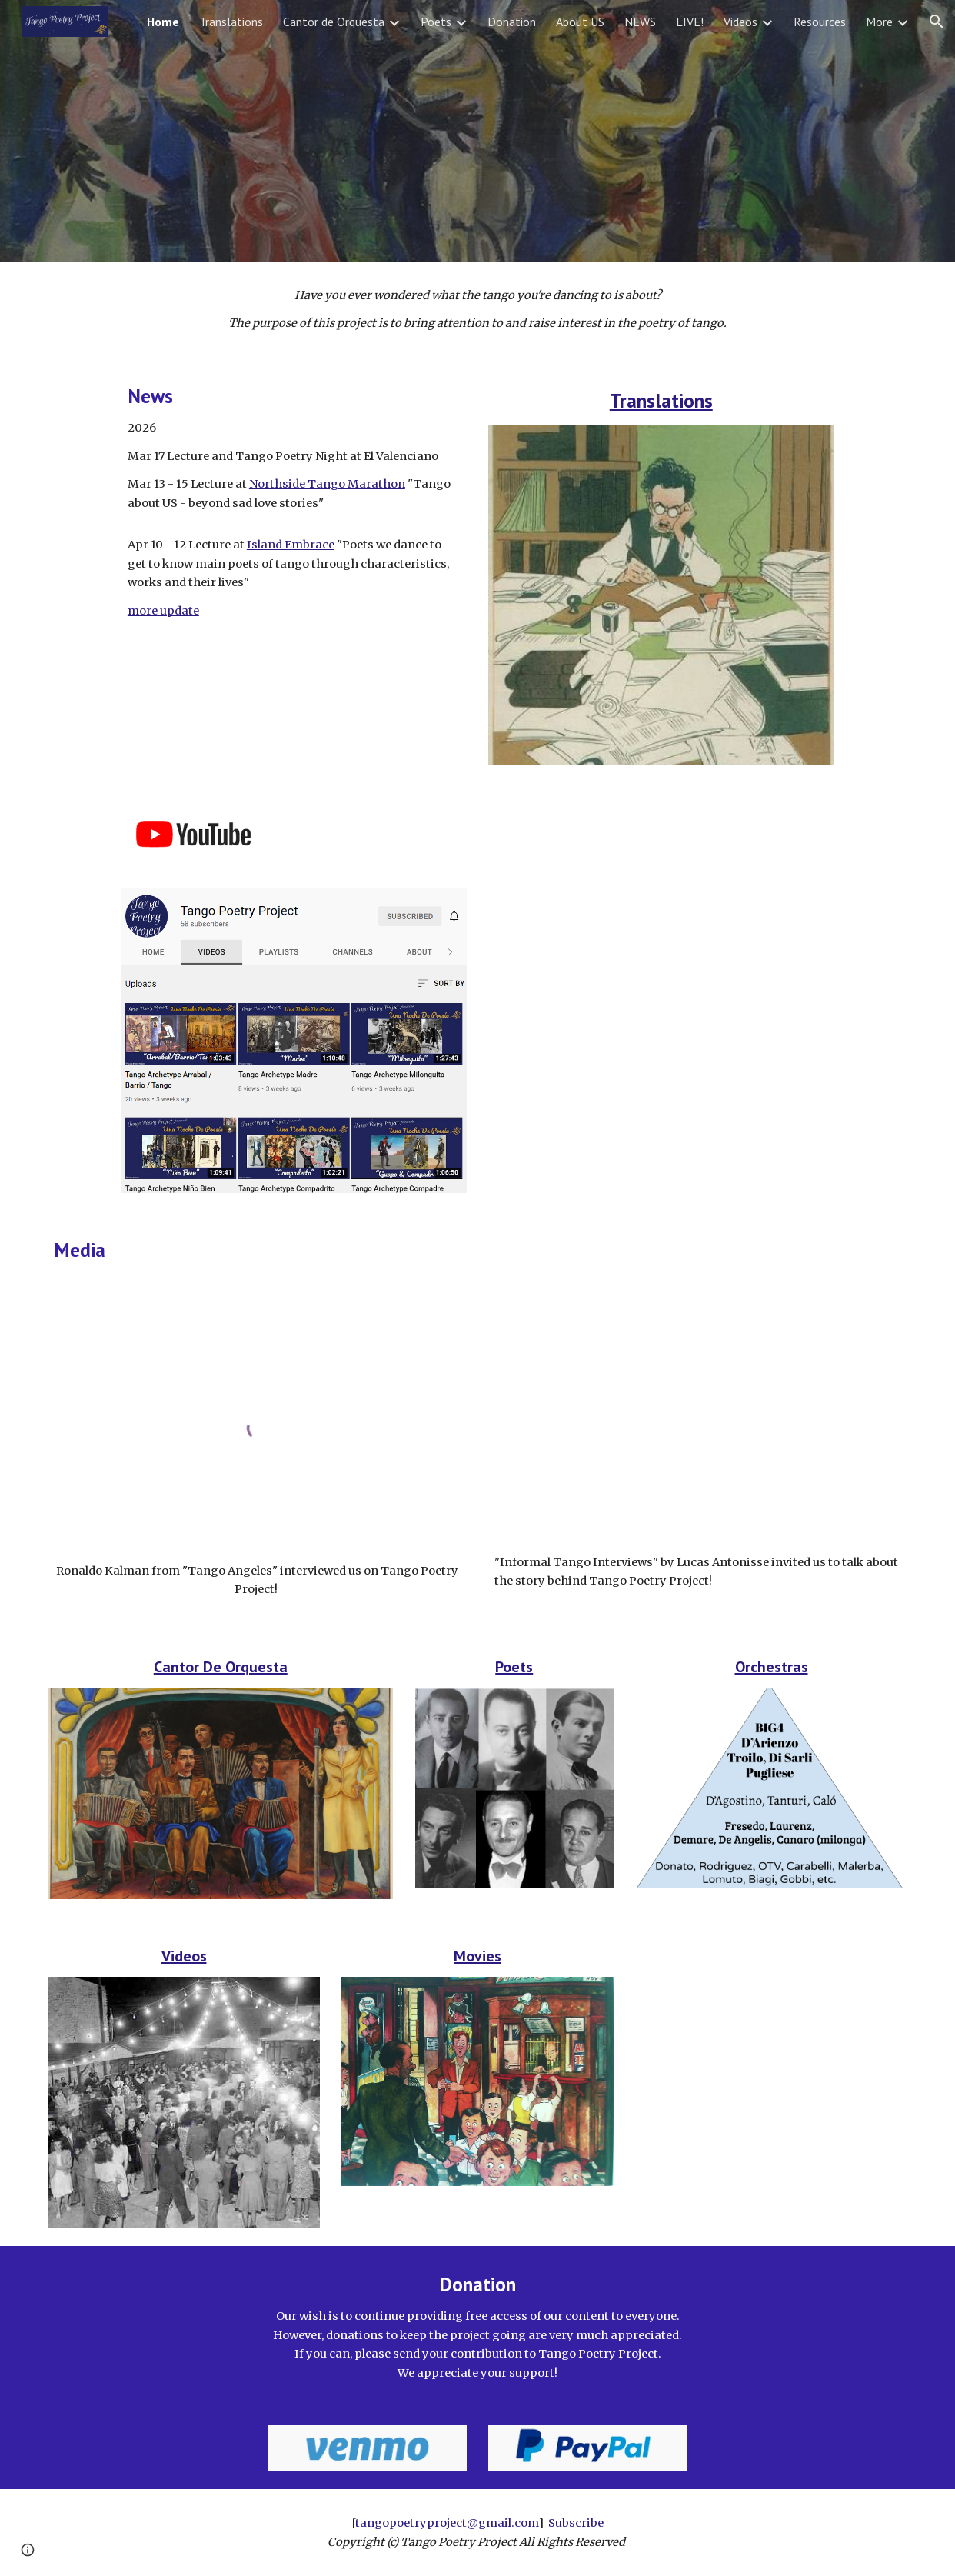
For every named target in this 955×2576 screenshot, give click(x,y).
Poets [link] (436, 21)
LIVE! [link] (690, 21)
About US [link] (580, 21)
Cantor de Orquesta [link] (333, 21)
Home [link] (163, 21)
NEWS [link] (640, 21)
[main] (477, 309)
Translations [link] (231, 21)
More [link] (879, 21)
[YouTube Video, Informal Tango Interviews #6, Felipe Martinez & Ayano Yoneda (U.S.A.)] (697, 1424)
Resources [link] (820, 21)
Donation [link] (511, 21)
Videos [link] (740, 21)
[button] (936, 21)
